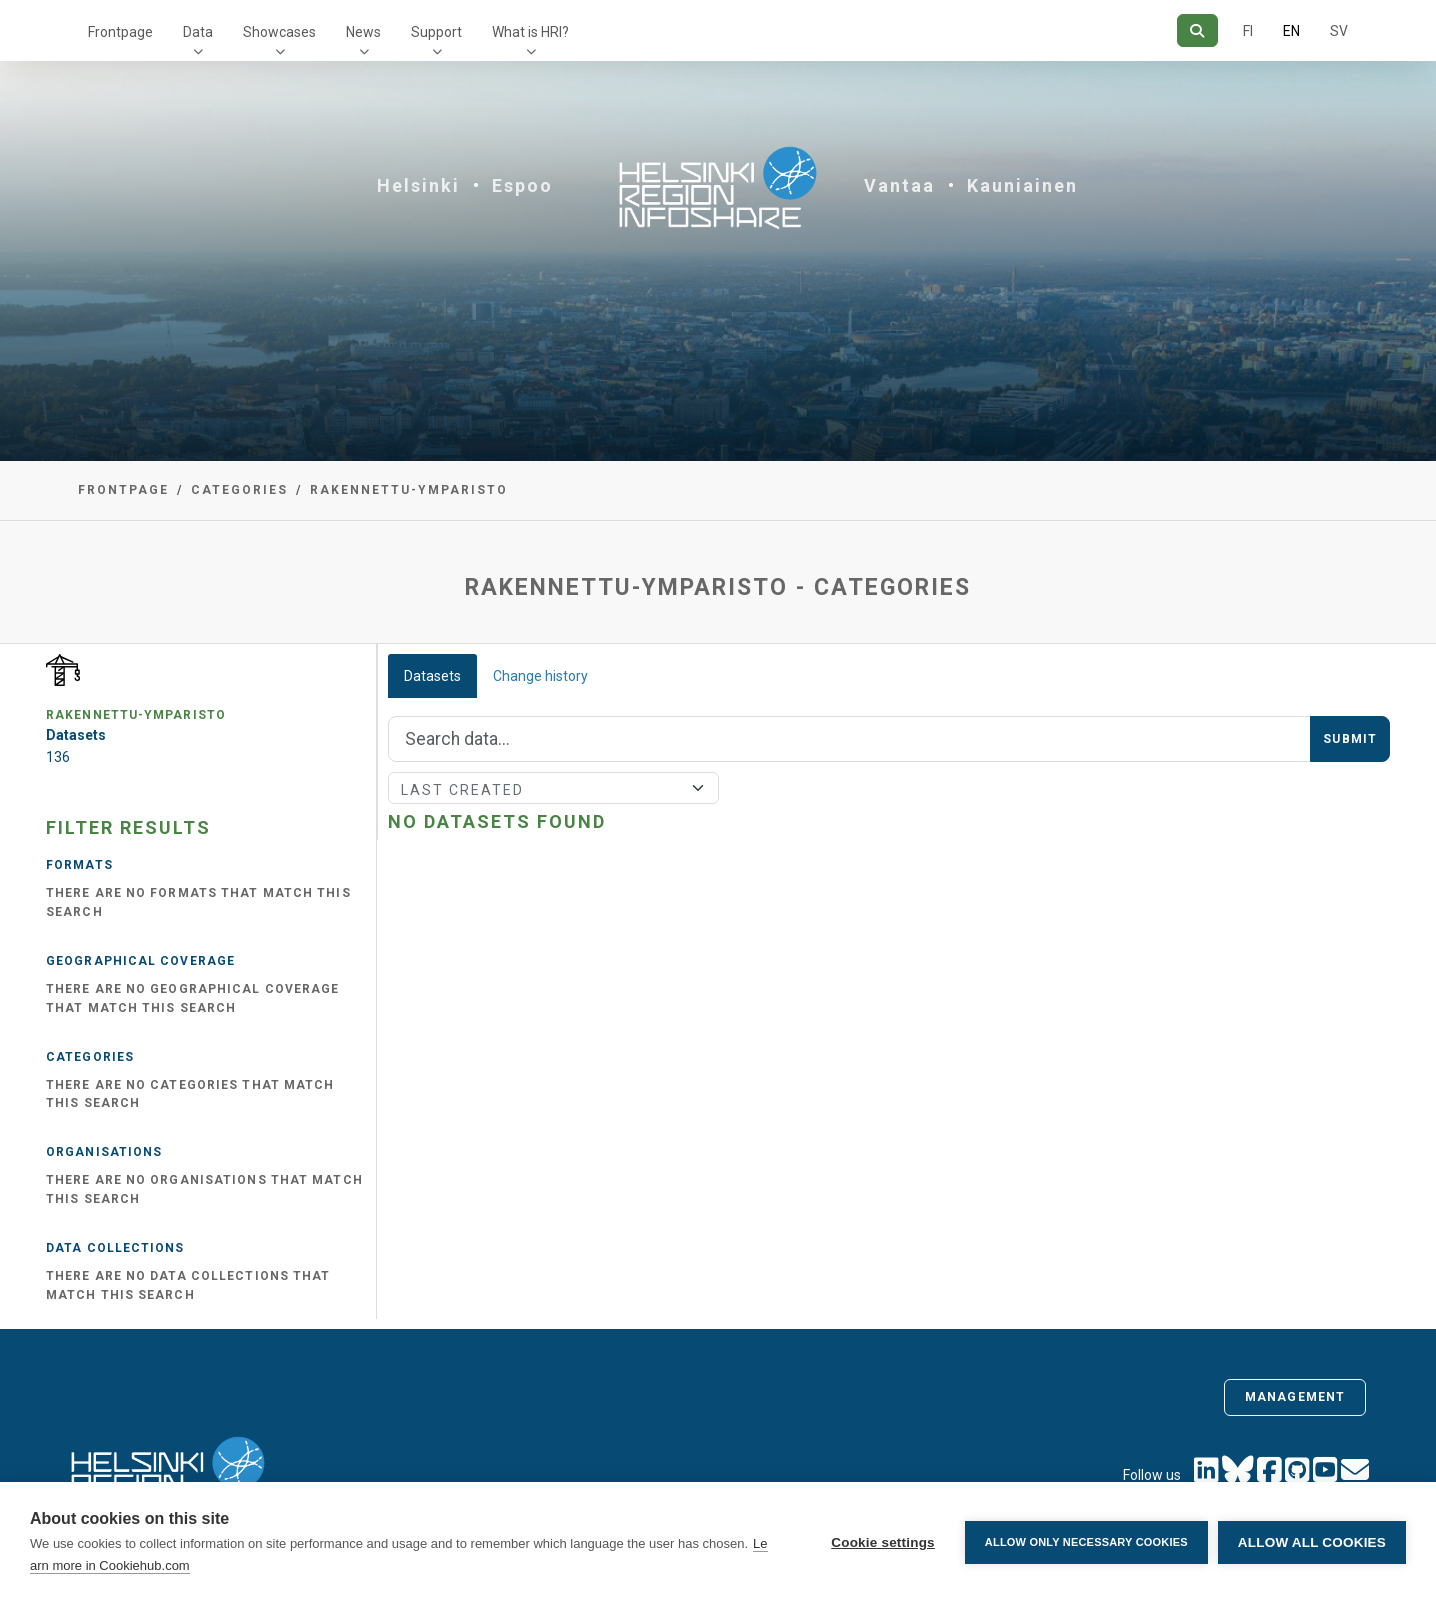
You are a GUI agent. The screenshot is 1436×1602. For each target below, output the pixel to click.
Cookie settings (883, 1542)
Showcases (279, 32)
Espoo (522, 185)
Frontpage (120, 32)
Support (436, 32)
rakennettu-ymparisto (409, 490)
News (363, 32)
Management (1295, 1397)
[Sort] (553, 788)
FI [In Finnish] (1248, 31)
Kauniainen (1022, 185)
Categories (239, 490)
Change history (540, 676)
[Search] (1197, 30)
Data (198, 32)
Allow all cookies (1312, 1542)
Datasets (432, 676)
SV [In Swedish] (1339, 31)
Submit (1350, 739)
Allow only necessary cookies (1086, 1542)
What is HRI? (530, 32)
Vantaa (899, 185)
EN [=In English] (1291, 31)
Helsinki (418, 185)
